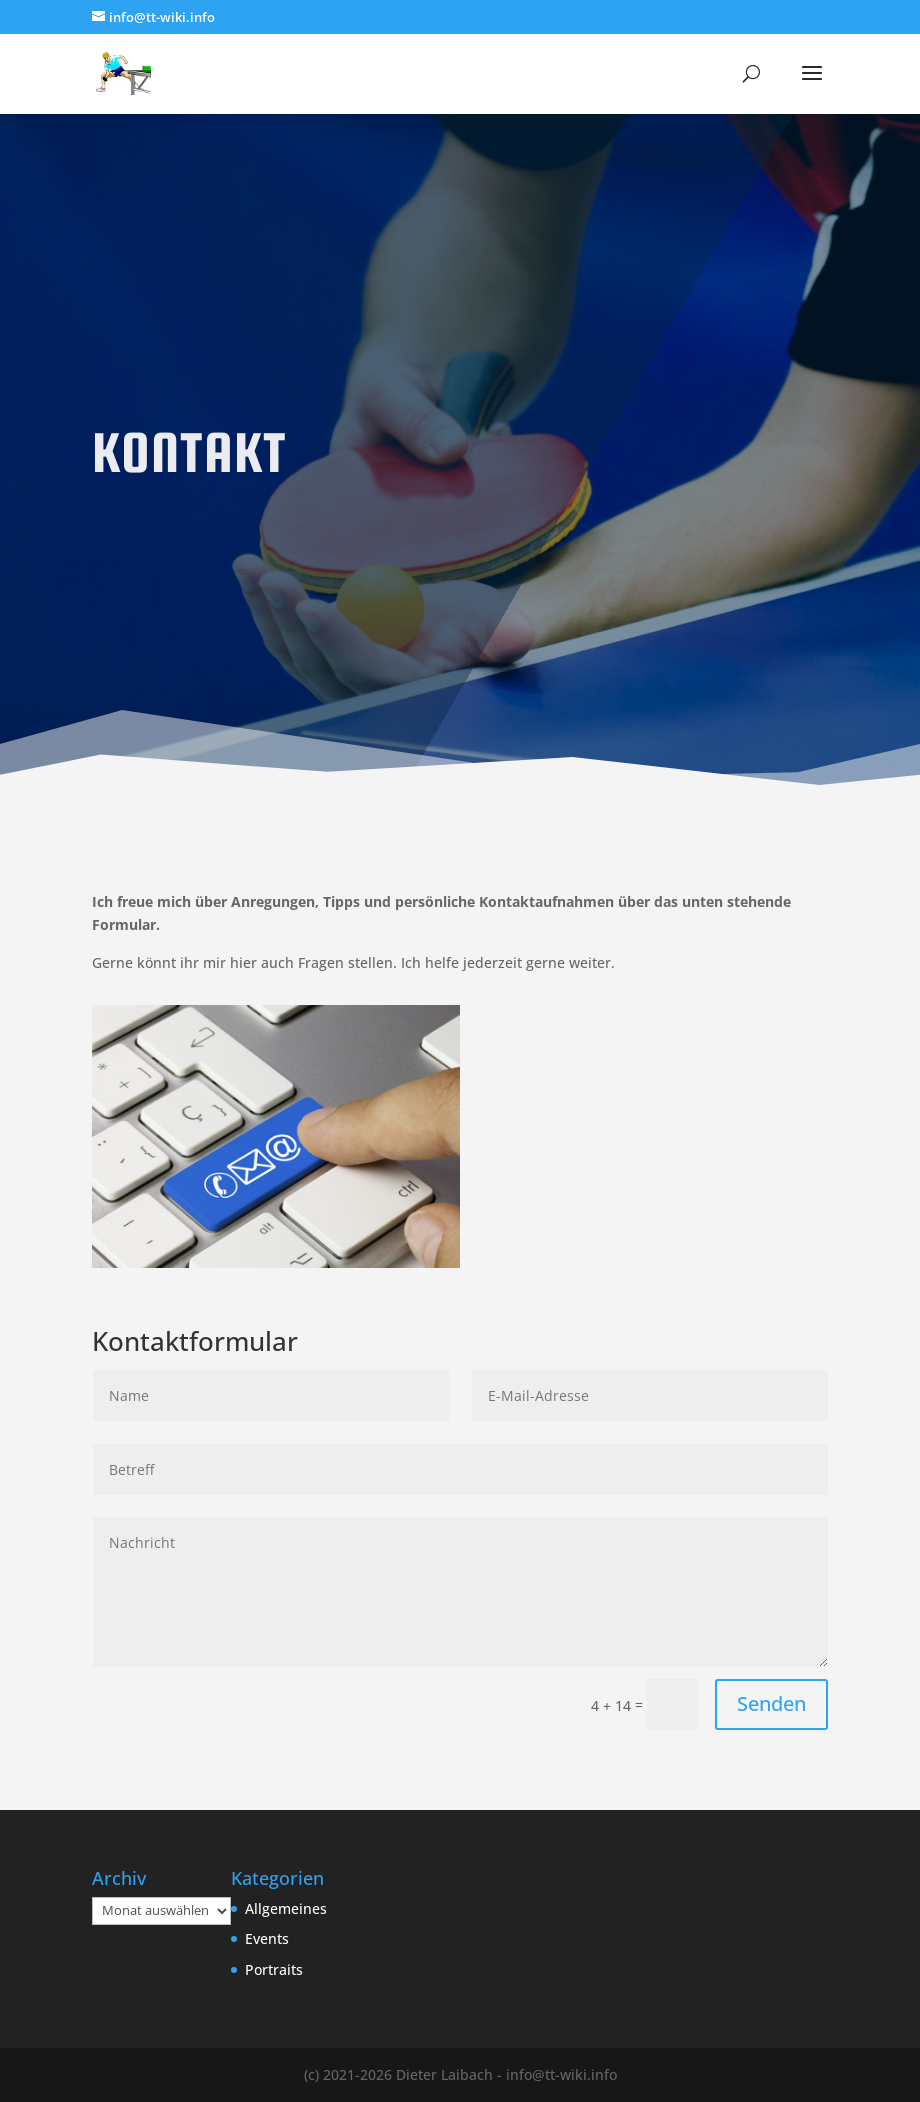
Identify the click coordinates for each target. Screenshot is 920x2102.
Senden (771, 1703)
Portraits (274, 1969)
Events (267, 1938)
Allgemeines (286, 1908)
